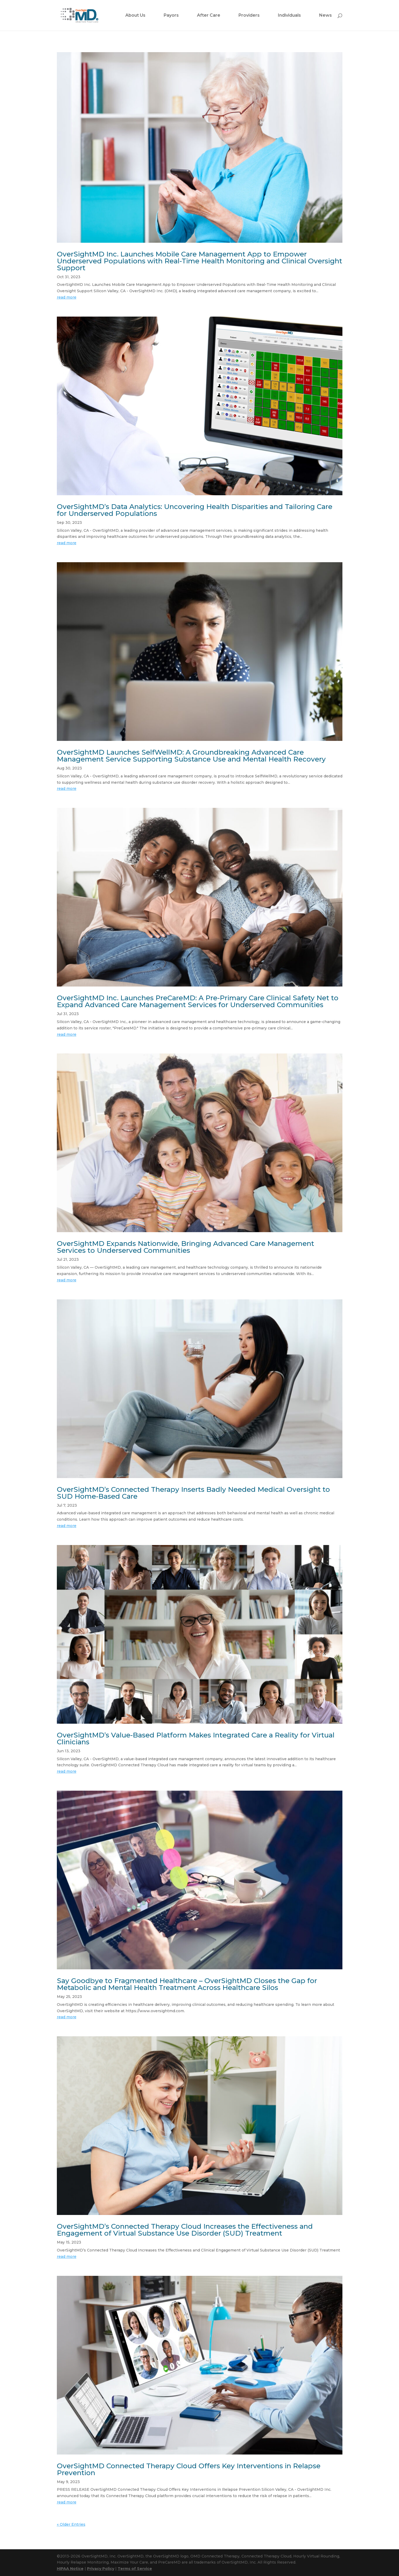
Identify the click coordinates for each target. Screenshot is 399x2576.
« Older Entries (71, 2524)
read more (66, 297)
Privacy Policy (100, 2568)
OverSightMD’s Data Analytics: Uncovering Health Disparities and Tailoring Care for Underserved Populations (194, 510)
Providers (249, 15)
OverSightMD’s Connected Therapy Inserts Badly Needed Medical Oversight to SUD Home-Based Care (193, 1493)
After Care (208, 15)
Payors (171, 15)
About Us (135, 15)
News (325, 15)
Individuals (289, 15)
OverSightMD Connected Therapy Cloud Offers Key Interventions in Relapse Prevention (188, 2469)
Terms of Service (135, 2568)
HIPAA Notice (70, 2568)
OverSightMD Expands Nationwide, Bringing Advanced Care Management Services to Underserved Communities (185, 1247)
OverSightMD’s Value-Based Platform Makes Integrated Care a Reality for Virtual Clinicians (195, 1738)
